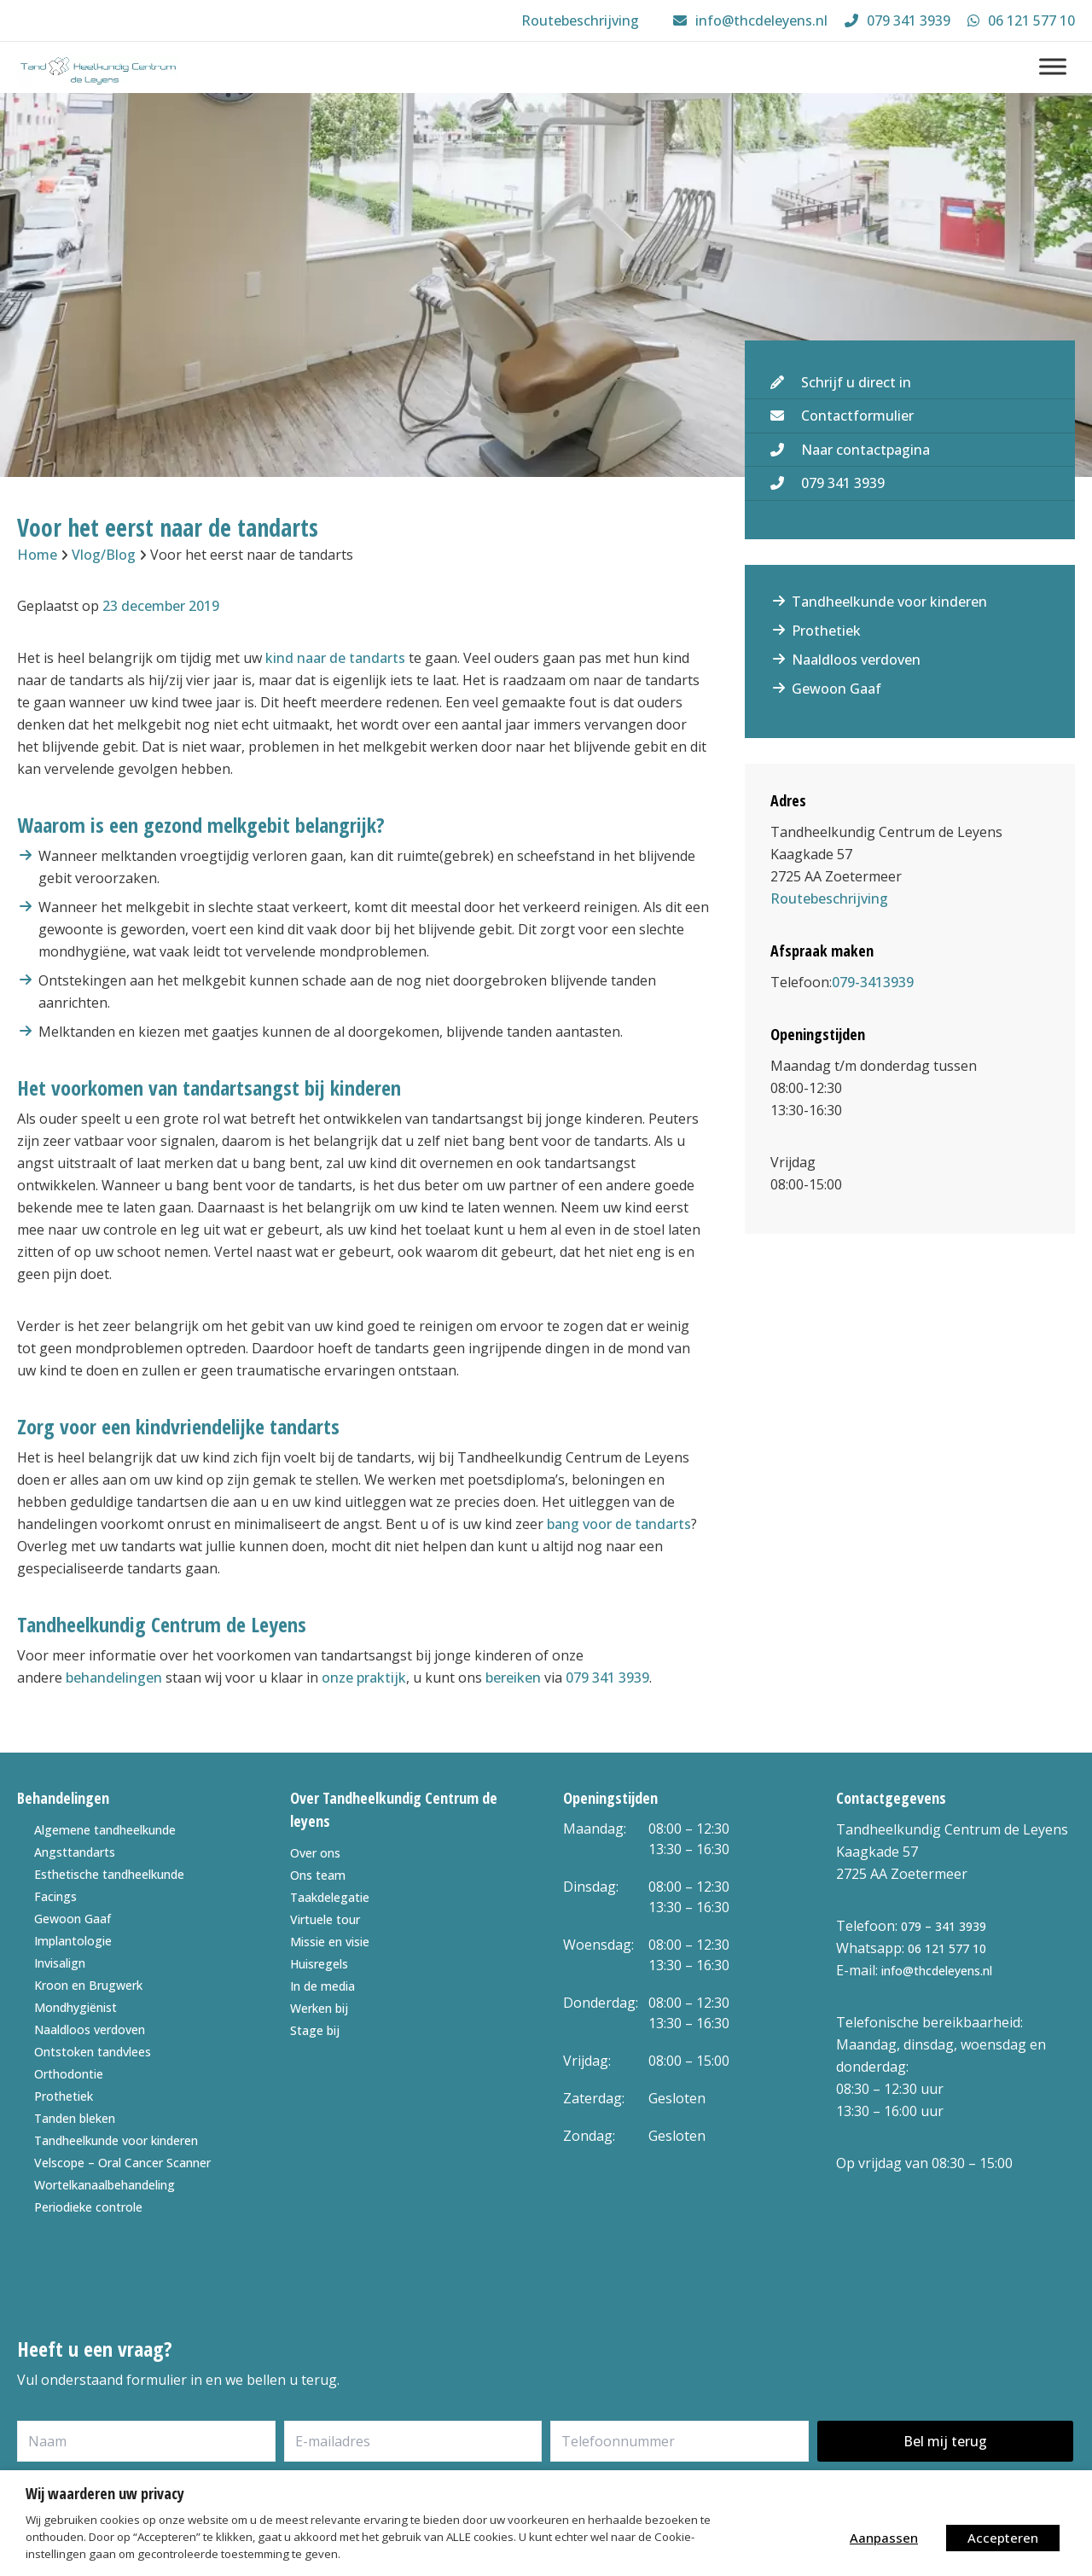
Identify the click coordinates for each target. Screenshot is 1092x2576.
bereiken (513, 1677)
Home (37, 554)
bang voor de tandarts (619, 1524)
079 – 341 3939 (943, 1926)
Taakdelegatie (329, 1897)
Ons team (318, 1875)
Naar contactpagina (865, 449)
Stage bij (315, 2030)
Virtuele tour (325, 1919)
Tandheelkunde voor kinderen (889, 601)
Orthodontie (68, 2074)
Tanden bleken (74, 2118)
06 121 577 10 (947, 1948)
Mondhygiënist (75, 2007)
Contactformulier (857, 415)
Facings (55, 1896)
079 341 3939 (607, 1677)
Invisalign (59, 1963)
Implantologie (73, 1941)
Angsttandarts (74, 1852)
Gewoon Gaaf (836, 688)
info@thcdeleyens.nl (936, 1971)
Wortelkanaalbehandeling (104, 2185)
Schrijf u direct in (856, 382)
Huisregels (319, 1964)
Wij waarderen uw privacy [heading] (105, 2493)
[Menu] (1052, 66)
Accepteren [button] (1002, 2537)
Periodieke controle (88, 2207)
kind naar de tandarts (335, 657)
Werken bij (319, 2008)
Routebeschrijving (829, 898)
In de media (322, 1986)
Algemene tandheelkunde (105, 1830)
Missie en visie (329, 1941)
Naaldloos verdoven (856, 659)
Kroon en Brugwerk (88, 1985)
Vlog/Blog (104, 554)
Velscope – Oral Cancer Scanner (122, 2162)
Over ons (315, 1853)
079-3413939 (873, 982)
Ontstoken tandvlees (92, 2052)
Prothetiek (826, 630)
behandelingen (114, 1677)
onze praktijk (364, 1677)
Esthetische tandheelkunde (109, 1874)
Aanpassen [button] (884, 2537)
